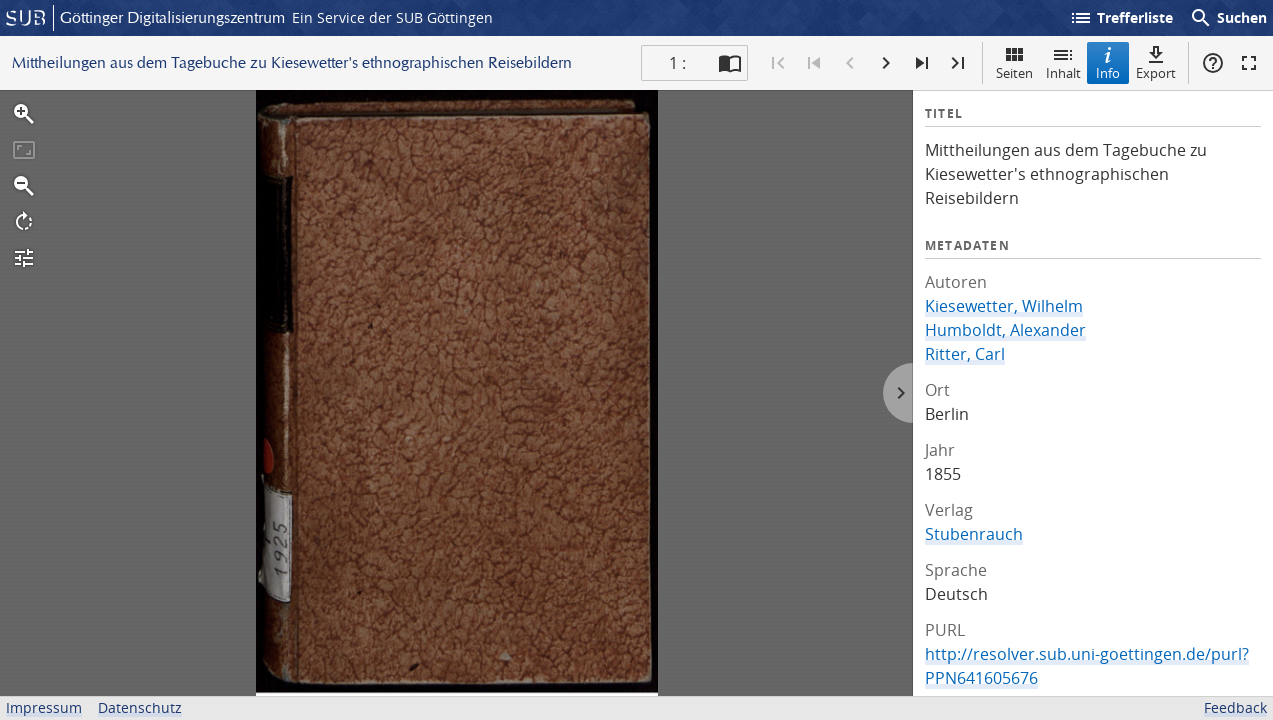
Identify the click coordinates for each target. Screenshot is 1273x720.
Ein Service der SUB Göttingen (392, 17)
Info (1108, 62)
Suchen (1228, 18)
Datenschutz (140, 707)
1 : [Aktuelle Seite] (677, 63)
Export (1156, 62)
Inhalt (1063, 62)
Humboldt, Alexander (1005, 330)
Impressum (44, 707)
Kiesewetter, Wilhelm (1004, 306)
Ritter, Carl (965, 354)
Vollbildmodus (1249, 63)
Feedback (1235, 707)
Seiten (1014, 62)
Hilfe (1213, 63)
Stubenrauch (974, 534)
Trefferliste (1121, 18)
